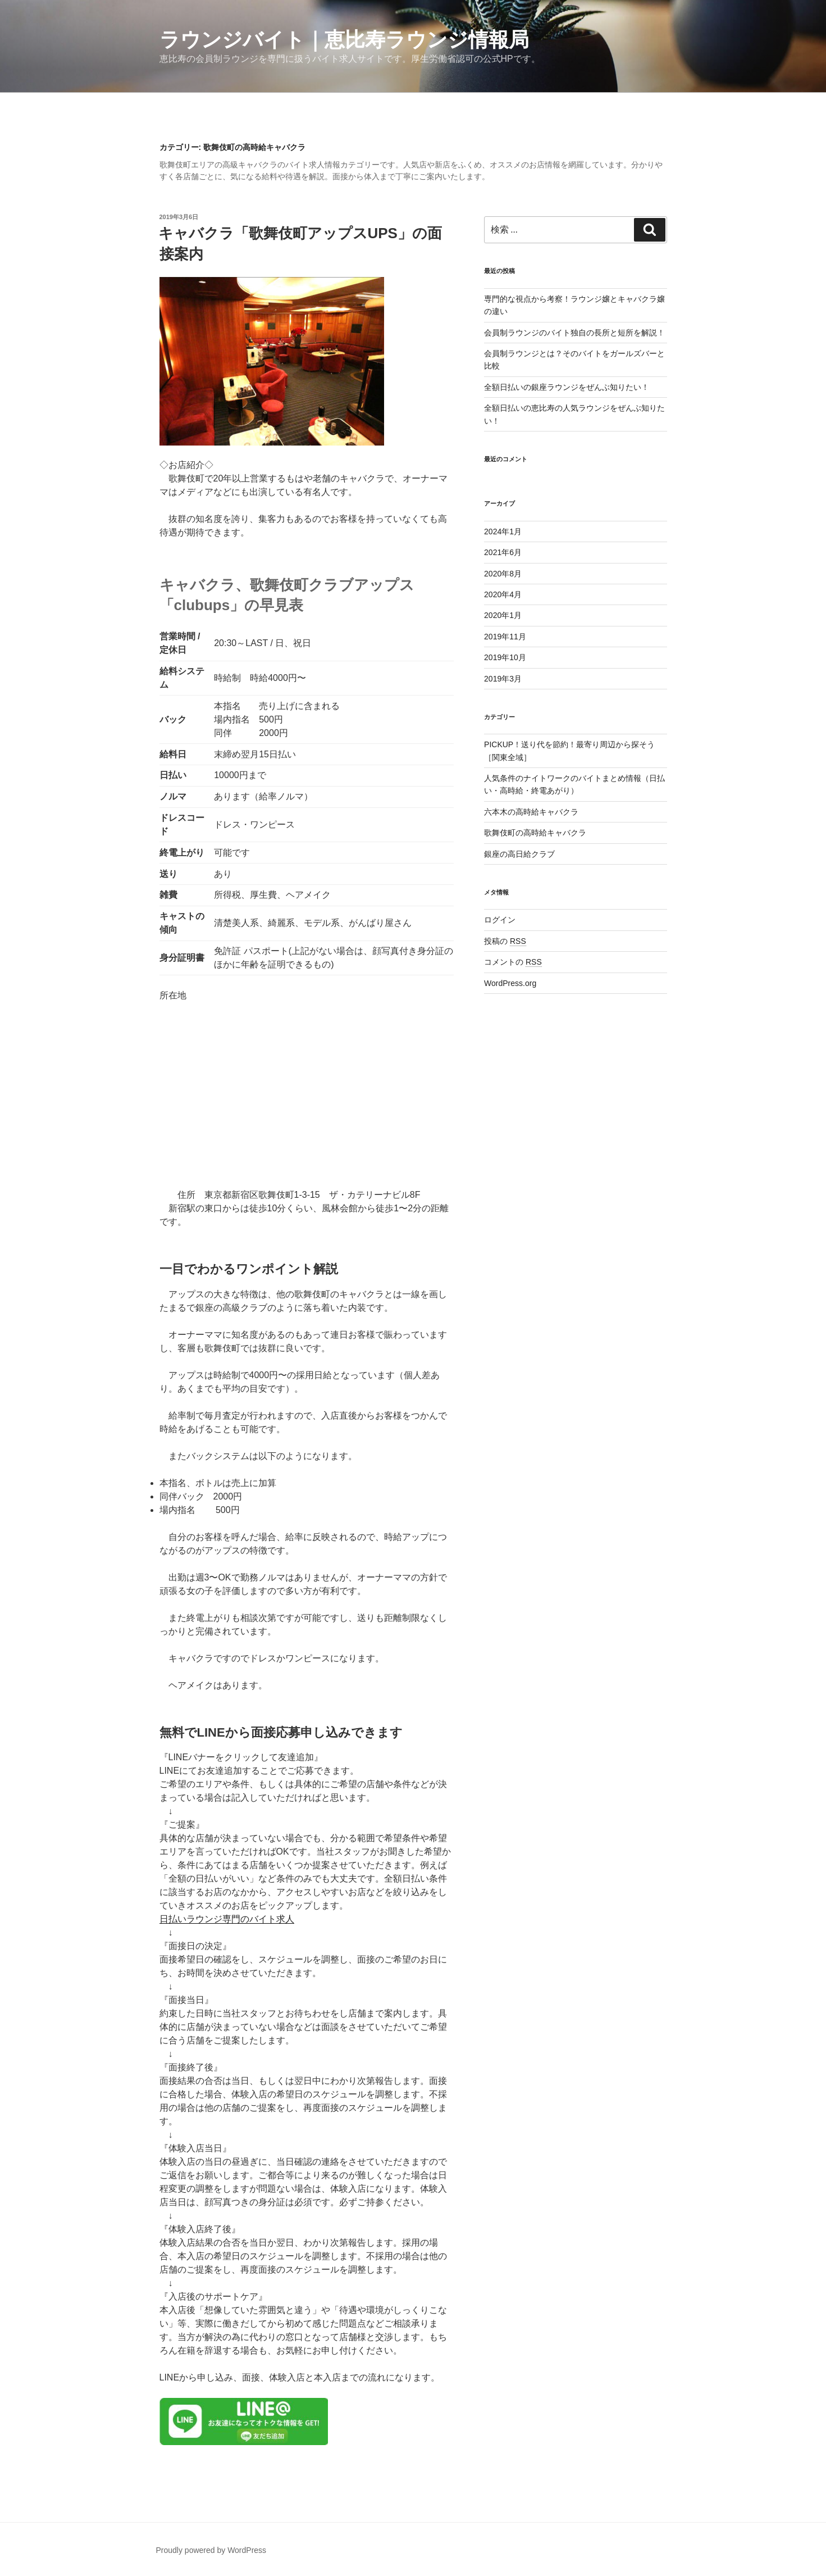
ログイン (499, 919)
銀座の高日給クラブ (519, 853)
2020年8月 (503, 573)
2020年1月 (503, 615)
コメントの (513, 961)
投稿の (505, 941)
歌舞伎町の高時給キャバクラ (535, 832)
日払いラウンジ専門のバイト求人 (226, 1919)
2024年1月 (503, 531)
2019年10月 (505, 657)
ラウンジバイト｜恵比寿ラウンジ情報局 (344, 39)
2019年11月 (505, 636)
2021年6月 (503, 552)
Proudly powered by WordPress (211, 2550)
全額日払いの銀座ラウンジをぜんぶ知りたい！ (566, 387)
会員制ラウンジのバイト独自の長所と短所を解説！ (574, 332)
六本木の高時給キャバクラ (531, 811)
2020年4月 (503, 594)
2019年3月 (503, 678)
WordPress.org (510, 983)
